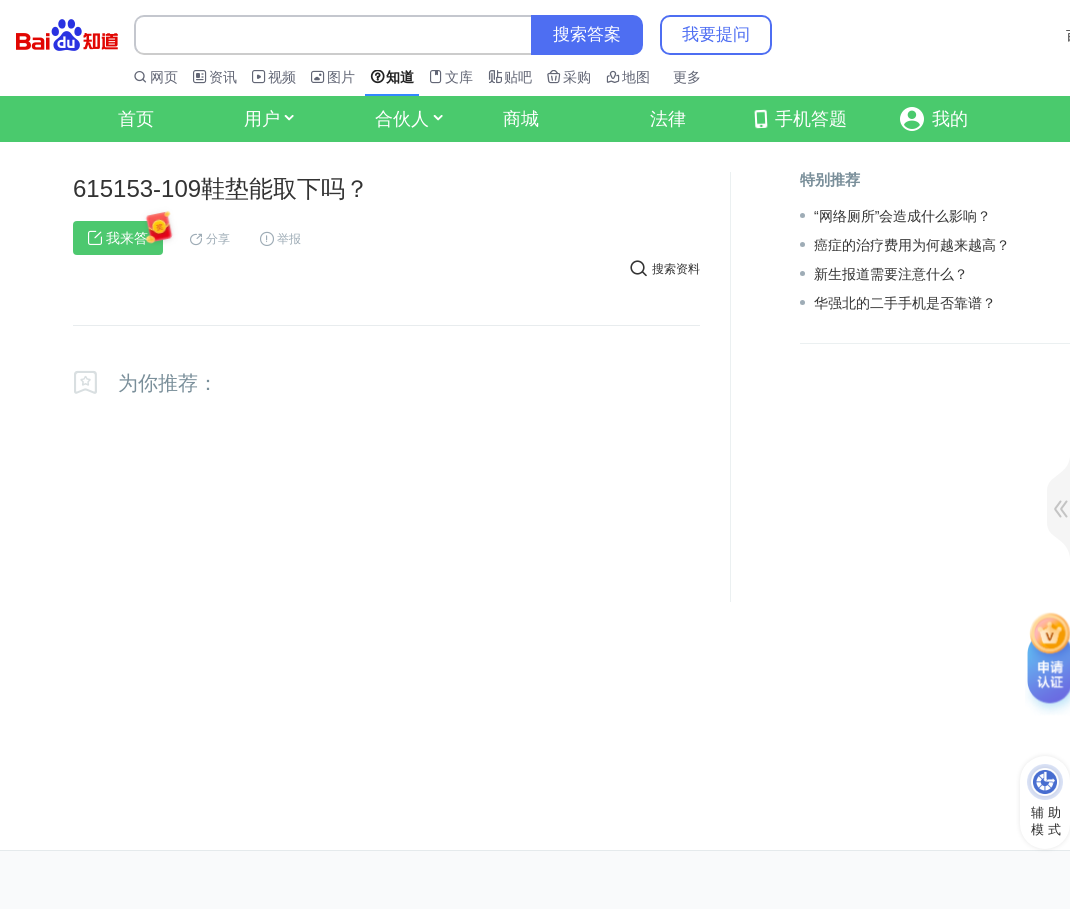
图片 (341, 77)
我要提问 (716, 34)
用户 (269, 119)
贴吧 (518, 77)
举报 (289, 239)
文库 (459, 77)
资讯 (223, 77)
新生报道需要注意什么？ (891, 274)
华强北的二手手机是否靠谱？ (905, 303)
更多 (687, 77)
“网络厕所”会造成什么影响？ (902, 216)
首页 (136, 119)
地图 (636, 77)
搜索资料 (665, 268)
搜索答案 (587, 34)
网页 (164, 77)
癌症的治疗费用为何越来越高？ (912, 245)
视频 (282, 77)
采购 (577, 77)
